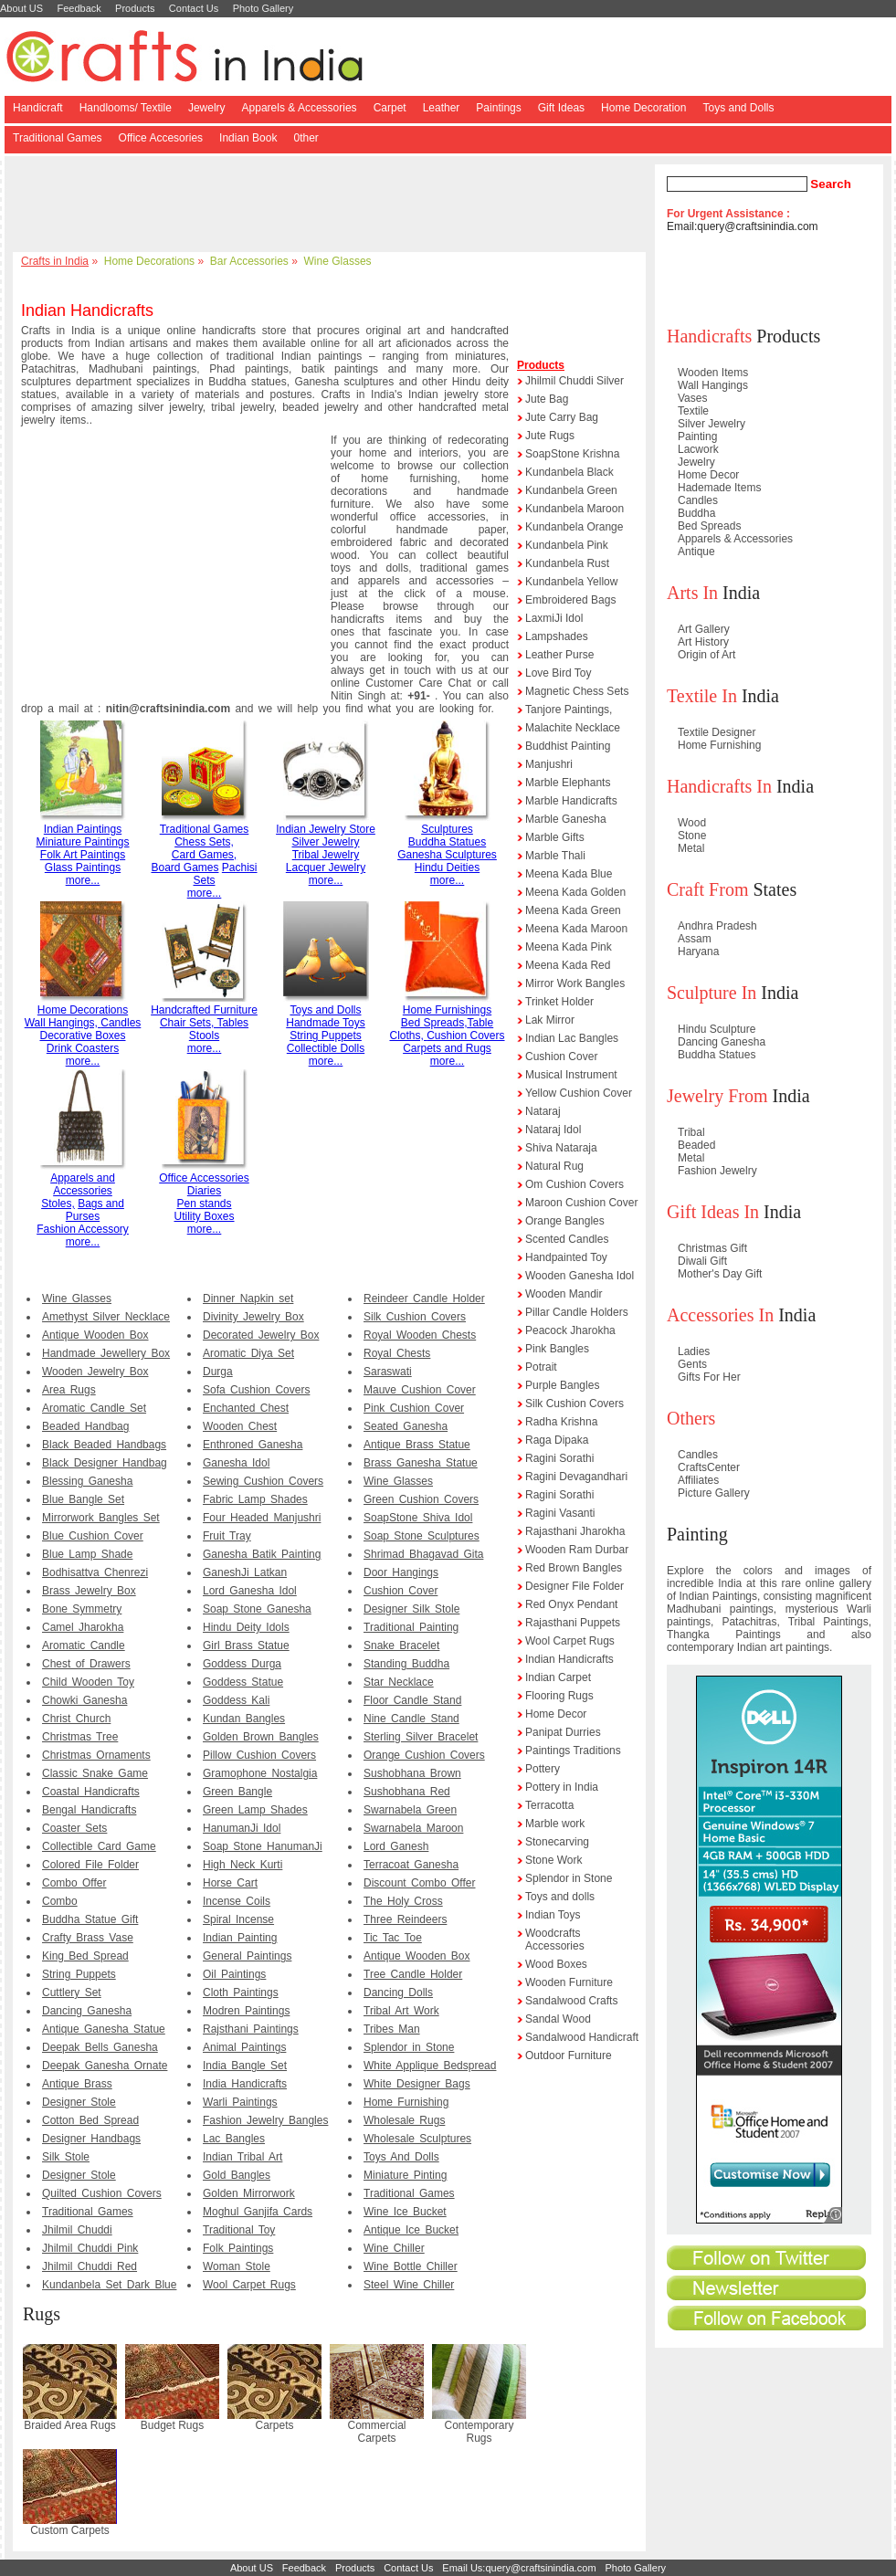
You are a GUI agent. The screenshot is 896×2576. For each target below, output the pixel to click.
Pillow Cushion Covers (259, 1755)
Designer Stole (79, 2102)
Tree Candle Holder (413, 1974)
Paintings (498, 107)
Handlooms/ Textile (125, 107)
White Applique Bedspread (430, 2065)
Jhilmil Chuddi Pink (90, 2248)
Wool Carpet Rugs (249, 2284)
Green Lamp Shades (255, 1809)
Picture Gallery (714, 1493)
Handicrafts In (719, 786)
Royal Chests (397, 1353)
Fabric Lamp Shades (255, 1499)
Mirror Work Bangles (575, 983)
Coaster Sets (74, 1828)
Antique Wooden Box (95, 1335)
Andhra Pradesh (717, 926)
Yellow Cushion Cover (578, 1093)
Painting (697, 436)
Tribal (691, 1132)
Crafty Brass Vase (87, 1937)
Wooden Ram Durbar (576, 1549)
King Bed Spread (85, 1956)
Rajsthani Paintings (251, 2029)
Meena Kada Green (573, 910)
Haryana (698, 951)
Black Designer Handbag (104, 1462)
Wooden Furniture (569, 1982)
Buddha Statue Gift (90, 1919)
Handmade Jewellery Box (106, 1353)
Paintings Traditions (573, 1750)
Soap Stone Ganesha (257, 1609)
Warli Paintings (240, 2102)
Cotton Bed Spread (90, 2120)
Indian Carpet (558, 1677)
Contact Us (193, 8)
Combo (60, 1901)
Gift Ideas (561, 107)
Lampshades (556, 636)
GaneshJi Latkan (245, 1572)
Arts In (692, 593)
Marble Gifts (555, 837)
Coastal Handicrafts (91, 1791)
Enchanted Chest (246, 1408)
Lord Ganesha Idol (250, 1590)
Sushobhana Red (407, 1791)
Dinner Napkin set (248, 1298)
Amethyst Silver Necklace (106, 1316)
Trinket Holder (559, 1001)
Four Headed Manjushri (262, 1517)
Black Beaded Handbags (104, 1444)
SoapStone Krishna (572, 453)
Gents (692, 1364)
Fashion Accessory (83, 1229)
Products (134, 8)
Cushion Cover (400, 1590)
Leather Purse (559, 654)
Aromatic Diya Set (248, 1353)
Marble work (555, 1823)
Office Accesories (161, 137)
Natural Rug (554, 1166)
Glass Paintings (83, 867)
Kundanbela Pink (566, 545)
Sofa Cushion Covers (256, 1389)
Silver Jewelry (325, 842)
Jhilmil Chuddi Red (89, 2266)
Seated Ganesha (406, 1426)
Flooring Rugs (559, 1695)
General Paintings (247, 1956)
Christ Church (76, 1718)
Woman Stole (236, 2266)
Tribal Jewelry (326, 854)
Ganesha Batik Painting (262, 1554)
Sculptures (447, 829)
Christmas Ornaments (96, 1755)
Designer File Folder (574, 1586)
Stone (692, 835)
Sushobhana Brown (412, 1773)
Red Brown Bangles (573, 1567)
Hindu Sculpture (716, 1029)
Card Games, (204, 854)
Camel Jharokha (82, 1627)
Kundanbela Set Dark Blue (109, 2284)
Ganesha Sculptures (447, 854)
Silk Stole (66, 2156)
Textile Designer (716, 732)
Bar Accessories (249, 261)
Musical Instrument (571, 1074)
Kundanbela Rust (567, 563)
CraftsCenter (709, 1467)
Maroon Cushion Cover (581, 1202)
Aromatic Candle (83, 1645)
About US (21, 8)
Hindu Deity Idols (246, 1627)
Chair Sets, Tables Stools (204, 1035)
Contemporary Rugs (478, 2432)
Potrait (541, 1367)
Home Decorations (149, 261)
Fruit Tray (227, 1536)
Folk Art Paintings (82, 854)
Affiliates (698, 1480)
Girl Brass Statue (246, 1645)
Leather (441, 107)
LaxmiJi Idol (554, 618)
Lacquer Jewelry (325, 867)
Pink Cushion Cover (414, 1408)
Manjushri (549, 764)
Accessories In (720, 1315)
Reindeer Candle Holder (424, 1298)
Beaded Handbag (85, 1426)
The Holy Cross (403, 1901)
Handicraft (38, 107)
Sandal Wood (558, 2019)
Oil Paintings (234, 1974)
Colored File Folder (90, 1864)
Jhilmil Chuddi (77, 2230)
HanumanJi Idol (241, 1828)
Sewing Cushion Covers (263, 1481)
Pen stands (203, 1203)
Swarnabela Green (410, 1809)
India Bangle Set (245, 2065)
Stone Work (553, 1860)
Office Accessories (203, 1178)
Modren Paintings (246, 2010)
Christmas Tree (80, 1736)
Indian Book (248, 137)
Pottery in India (561, 1787)
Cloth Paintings (241, 1992)
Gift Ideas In (713, 1212)
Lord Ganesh (396, 1846)
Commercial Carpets (376, 2432)
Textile (693, 411)
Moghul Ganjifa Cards (257, 2211)
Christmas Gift (712, 1248)
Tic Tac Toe (393, 1937)
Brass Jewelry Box (89, 1590)
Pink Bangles (557, 1348)
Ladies (694, 1351)
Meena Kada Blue (568, 873)
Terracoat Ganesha (411, 1864)
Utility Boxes (204, 1216)
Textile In (702, 696)
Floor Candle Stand (412, 1700)
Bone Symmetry (81, 1609)
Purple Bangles (562, 1385)
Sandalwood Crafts (571, 2000)
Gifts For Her (709, 1377)
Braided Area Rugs (70, 2425)
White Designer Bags (417, 2083)
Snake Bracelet (401, 1645)
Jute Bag (546, 399)
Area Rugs (69, 1389)
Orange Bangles (565, 1220)
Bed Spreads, (434, 1022)
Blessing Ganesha (87, 1481)
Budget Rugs (172, 2425)
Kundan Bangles (244, 1718)
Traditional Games (57, 137)
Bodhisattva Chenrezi (95, 1572)
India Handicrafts (245, 2083)
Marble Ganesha (565, 819)
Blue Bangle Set (83, 1499)
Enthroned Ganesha (252, 1444)
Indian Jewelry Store (325, 829)
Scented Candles (566, 1239)
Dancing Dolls (398, 1992)
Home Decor (555, 1714)
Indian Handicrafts (569, 1659)
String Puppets (326, 1035)
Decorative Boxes (82, 1035)
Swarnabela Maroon (413, 1828)
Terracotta (549, 1805)
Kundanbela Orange (574, 526)
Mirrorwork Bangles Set (101, 1517)
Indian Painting (240, 1937)
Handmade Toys (325, 1022)
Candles (120, 1022)
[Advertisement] (332, 205)
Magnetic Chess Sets (576, 691)
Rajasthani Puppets (572, 1622)
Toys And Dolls (401, 2156)
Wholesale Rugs (404, 2120)
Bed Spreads (709, 526)
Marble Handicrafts (571, 800)
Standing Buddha (406, 1663)
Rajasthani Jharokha (575, 1531)
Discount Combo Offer (420, 1883)
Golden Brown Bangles (261, 1736)
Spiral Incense (238, 1919)
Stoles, (58, 1203)
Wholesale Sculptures (417, 2138)
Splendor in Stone (409, 2047)
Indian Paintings (82, 829)
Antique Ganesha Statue (103, 2029)
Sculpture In (711, 993)
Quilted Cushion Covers (102, 2193)
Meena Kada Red (567, 965)
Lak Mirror (549, 1020)
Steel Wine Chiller (409, 2284)
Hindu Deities (447, 867)
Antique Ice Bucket (411, 2230)
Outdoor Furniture (568, 2055)
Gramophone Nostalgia (260, 1773)
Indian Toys (553, 1914)
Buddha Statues (447, 842)
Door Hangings (401, 1572)
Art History (703, 642)
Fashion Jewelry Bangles (265, 2120)
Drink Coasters (83, 1048)
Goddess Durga (242, 1663)
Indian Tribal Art (242, 2156)
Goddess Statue (243, 1682)
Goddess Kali (236, 1700)
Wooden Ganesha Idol (579, 1275)
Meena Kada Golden (575, 892)
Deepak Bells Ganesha (100, 2047)
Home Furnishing (406, 2102)
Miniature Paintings (82, 842)
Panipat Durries (563, 1732)
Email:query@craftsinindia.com (742, 226)
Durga (218, 1371)
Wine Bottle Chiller (411, 2266)
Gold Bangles (236, 2175)
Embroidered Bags (570, 600)
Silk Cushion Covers (415, 1316)
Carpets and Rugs (447, 1048)
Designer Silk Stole (411, 1609)
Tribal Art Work (401, 2010)
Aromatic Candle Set (94, 1408)
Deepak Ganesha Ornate (104, 2065)
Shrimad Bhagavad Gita (423, 1554)
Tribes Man (392, 2029)
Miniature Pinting (405, 2175)
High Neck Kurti (242, 1864)
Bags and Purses (95, 1210)
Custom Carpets (70, 2530)
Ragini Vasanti (560, 1513)
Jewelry (207, 107)
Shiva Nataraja (561, 1147)
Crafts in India (55, 261)
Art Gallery (704, 629)
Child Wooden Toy (88, 1682)
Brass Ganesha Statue (421, 1462)
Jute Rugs (549, 435)
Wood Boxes (556, 1964)
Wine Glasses (338, 261)
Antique (696, 551)
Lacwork (698, 449)
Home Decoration (643, 107)
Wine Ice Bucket (405, 2211)
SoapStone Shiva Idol (418, 1517)
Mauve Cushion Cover (420, 1389)
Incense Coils (236, 1901)
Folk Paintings (238, 2248)
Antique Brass (77, 2083)
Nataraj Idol (553, 1129)
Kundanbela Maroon (574, 508)
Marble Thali (555, 855)
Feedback (78, 8)
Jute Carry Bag (561, 417)
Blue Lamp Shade (87, 1554)
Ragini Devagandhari (576, 1476)
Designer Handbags (91, 2138)
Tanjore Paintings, (568, 709)
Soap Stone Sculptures (422, 1536)
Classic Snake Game (95, 1773)
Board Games (184, 867)
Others (691, 1418)
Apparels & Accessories (299, 107)
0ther (305, 137)
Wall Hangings (713, 385)
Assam (695, 938)
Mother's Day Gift (720, 1273)
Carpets (274, 2425)
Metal (691, 848)
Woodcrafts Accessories (555, 1939)
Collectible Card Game (99, 1846)
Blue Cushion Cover (92, 1536)
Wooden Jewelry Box (95, 1371)
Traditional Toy (239, 2230)
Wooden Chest (240, 1426)
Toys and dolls (560, 1896)
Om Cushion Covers (574, 1184)
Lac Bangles (234, 2138)
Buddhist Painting (567, 746)
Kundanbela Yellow (571, 581)
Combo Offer (74, 1883)
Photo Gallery (263, 8)
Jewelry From (717, 1096)
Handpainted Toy (566, 1257)
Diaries (204, 1190)
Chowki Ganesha (84, 1700)
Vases (692, 398)
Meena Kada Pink (568, 947)
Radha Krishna (561, 1421)
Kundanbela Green (571, 490)
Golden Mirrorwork (249, 2193)
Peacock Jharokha (570, 1330)
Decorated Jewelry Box (261, 1335)
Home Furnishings (447, 1010)
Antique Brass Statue (417, 1444)
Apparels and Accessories (82, 1184)
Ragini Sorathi (559, 1458)
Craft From (707, 889)
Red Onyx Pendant (571, 1604)
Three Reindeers (405, 1919)
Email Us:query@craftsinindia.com (519, 2567)
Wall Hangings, (63, 1022)
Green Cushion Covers (421, 1499)
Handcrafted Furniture (204, 1010)
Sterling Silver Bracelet (421, 1736)
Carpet (390, 107)
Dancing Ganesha (87, 2010)
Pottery (542, 1768)
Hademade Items (719, 487)
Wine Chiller (394, 2248)
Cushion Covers (465, 1035)
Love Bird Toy (558, 673)
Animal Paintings (244, 2047)
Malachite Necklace (572, 727)
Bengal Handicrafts (89, 1809)
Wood (692, 822)
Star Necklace (399, 1682)
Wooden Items (713, 372)
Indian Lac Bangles (571, 1038)
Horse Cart (230, 1883)
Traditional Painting (411, 1627)
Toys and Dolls (738, 107)
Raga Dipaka (556, 1440)
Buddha (696, 513)
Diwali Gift (702, 1261)
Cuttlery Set (71, 1992)
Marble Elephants (567, 782)
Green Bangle (237, 1791)
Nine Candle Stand (411, 1718)
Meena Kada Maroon (576, 928)
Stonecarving (557, 1841)
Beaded (696, 1145)
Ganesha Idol (236, 1462)
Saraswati (388, 1371)
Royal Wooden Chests (420, 1335)
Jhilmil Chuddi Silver (574, 380)
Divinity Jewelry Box (253, 1316)
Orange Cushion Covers (424, 1755)
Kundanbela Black (569, 472)
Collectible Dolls (325, 1048)
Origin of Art (706, 654)
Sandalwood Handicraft (581, 2037)
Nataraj (543, 1111)
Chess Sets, (204, 842)
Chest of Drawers (86, 1663)
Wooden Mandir (564, 1294)
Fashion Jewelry (717, 1170)
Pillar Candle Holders (576, 1312)
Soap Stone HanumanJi (262, 1846)
